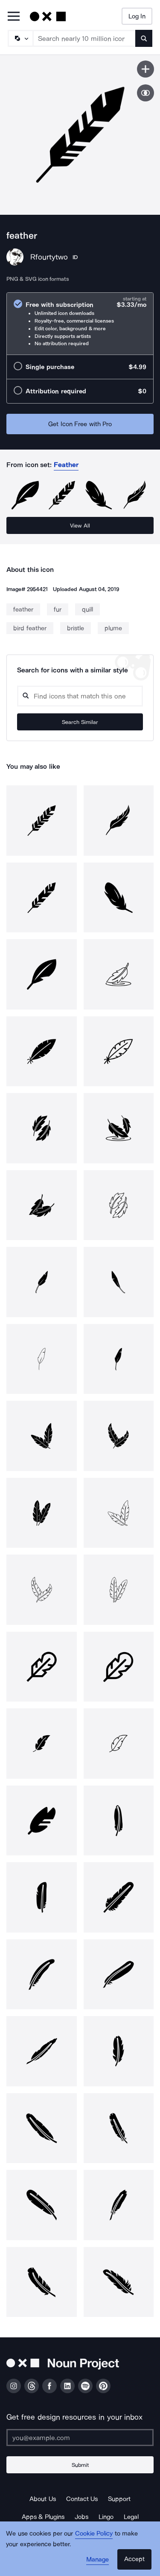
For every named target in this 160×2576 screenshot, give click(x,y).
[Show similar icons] (145, 92)
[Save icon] (145, 69)
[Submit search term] (143, 38)
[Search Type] (20, 38)
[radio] (80, 324)
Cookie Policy (94, 2533)
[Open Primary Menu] (14, 17)
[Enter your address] (80, 2437)
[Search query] (80, 696)
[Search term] (84, 38)
